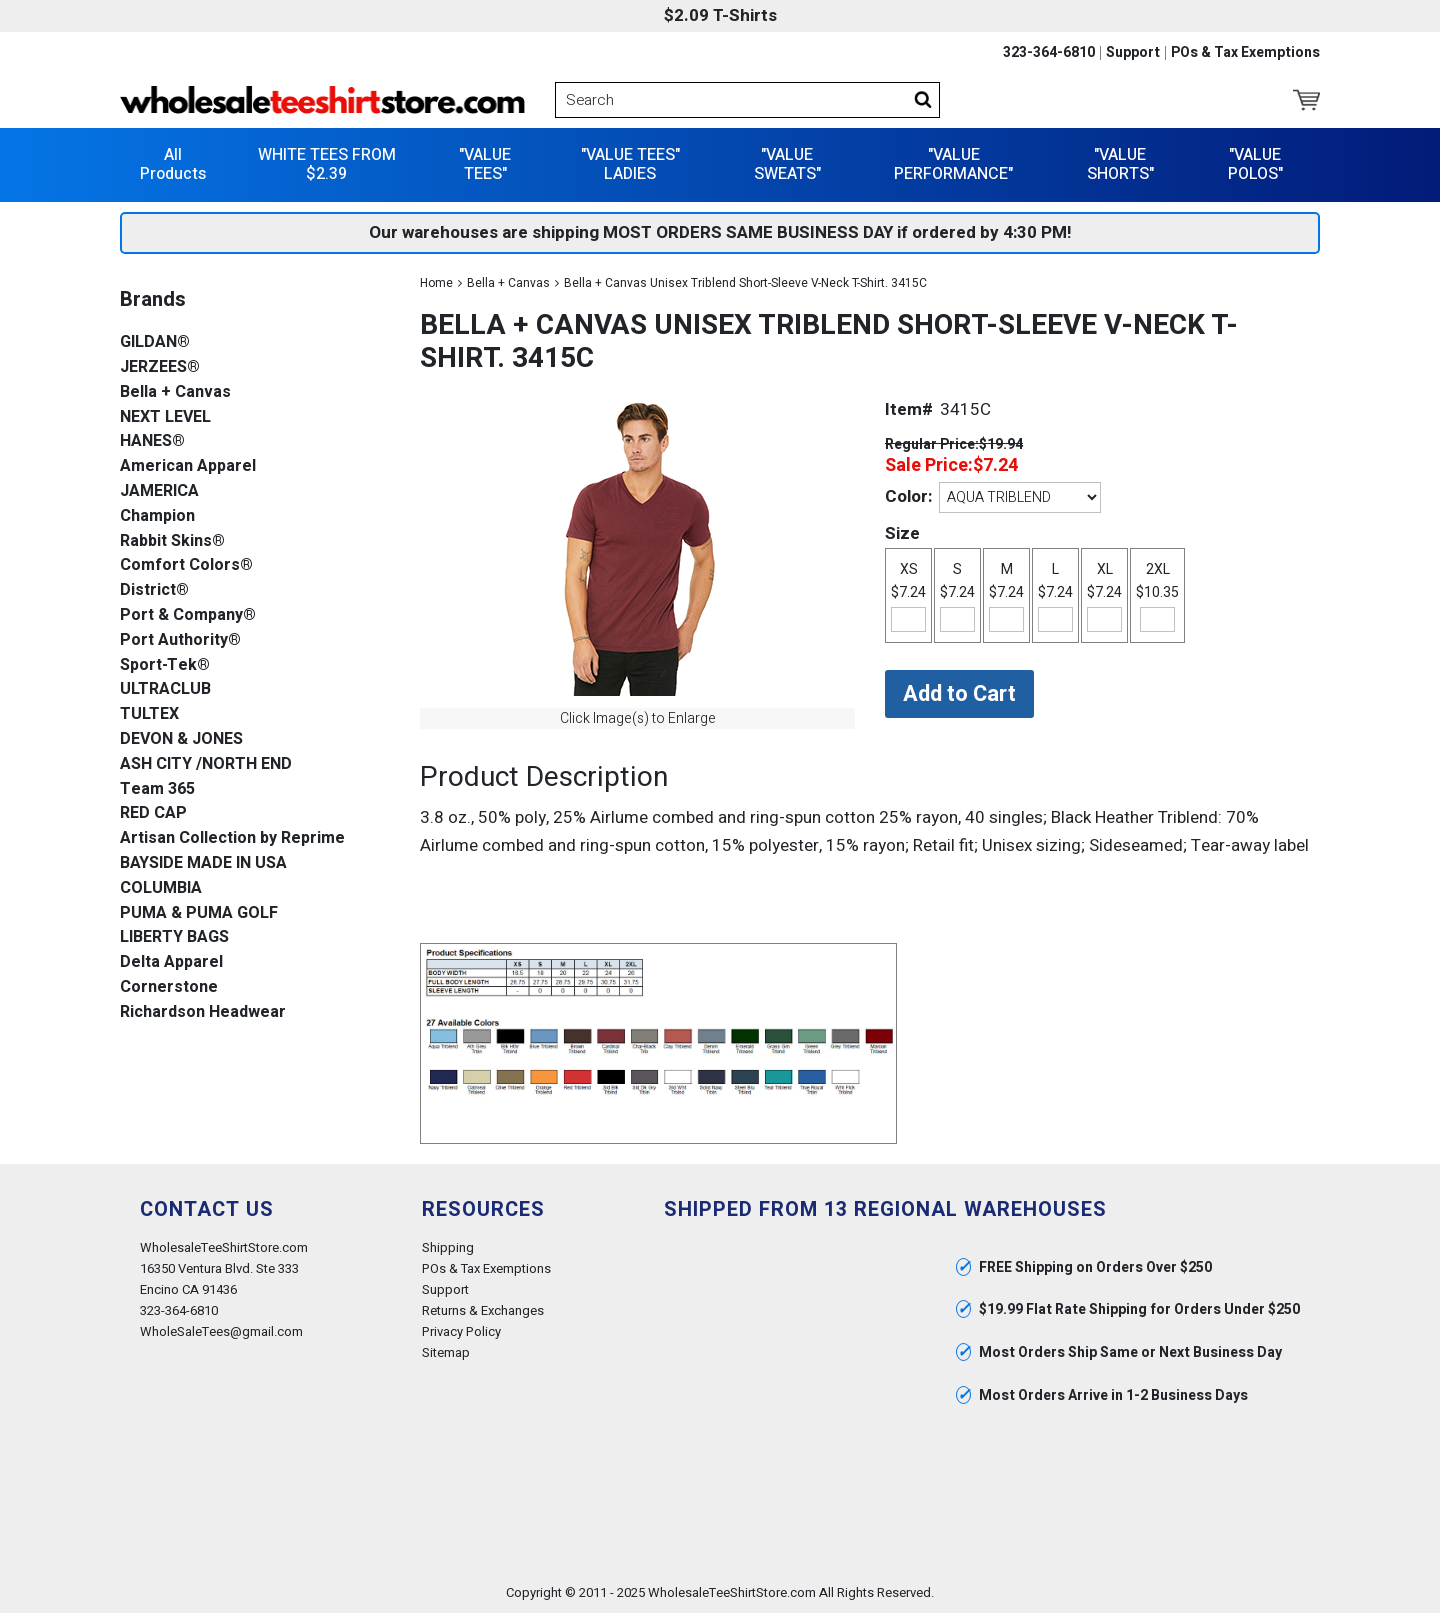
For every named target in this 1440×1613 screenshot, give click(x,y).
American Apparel (188, 466)
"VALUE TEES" (485, 164)
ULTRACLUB (165, 689)
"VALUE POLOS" (1255, 164)
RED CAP (153, 813)
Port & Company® (188, 615)
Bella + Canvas (508, 283)
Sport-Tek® (165, 665)
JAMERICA (159, 491)
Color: (908, 496)
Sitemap (446, 1352)
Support (1133, 53)
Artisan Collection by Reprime (232, 838)
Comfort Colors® (186, 565)
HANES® (152, 441)
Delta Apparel (171, 962)
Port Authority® (180, 640)
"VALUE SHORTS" (1120, 164)
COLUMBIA (161, 888)
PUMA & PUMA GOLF (199, 913)
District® (154, 590)
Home (436, 283)
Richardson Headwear (203, 1012)
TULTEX (149, 714)
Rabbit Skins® (172, 541)
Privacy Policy (461, 1331)
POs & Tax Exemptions (1245, 53)
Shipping (448, 1247)
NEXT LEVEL (165, 417)
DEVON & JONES (181, 739)
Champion (157, 516)
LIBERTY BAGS (174, 937)
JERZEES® (160, 367)
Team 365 (157, 789)
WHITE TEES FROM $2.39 (327, 164)
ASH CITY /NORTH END (206, 764)
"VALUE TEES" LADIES (630, 164)
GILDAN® (155, 342)
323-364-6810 (1049, 53)
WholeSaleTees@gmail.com (221, 1331)
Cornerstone (169, 987)
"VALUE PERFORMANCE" (953, 164)
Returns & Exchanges (483, 1310)
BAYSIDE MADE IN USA (203, 863)
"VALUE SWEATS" (787, 164)
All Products (173, 164)
